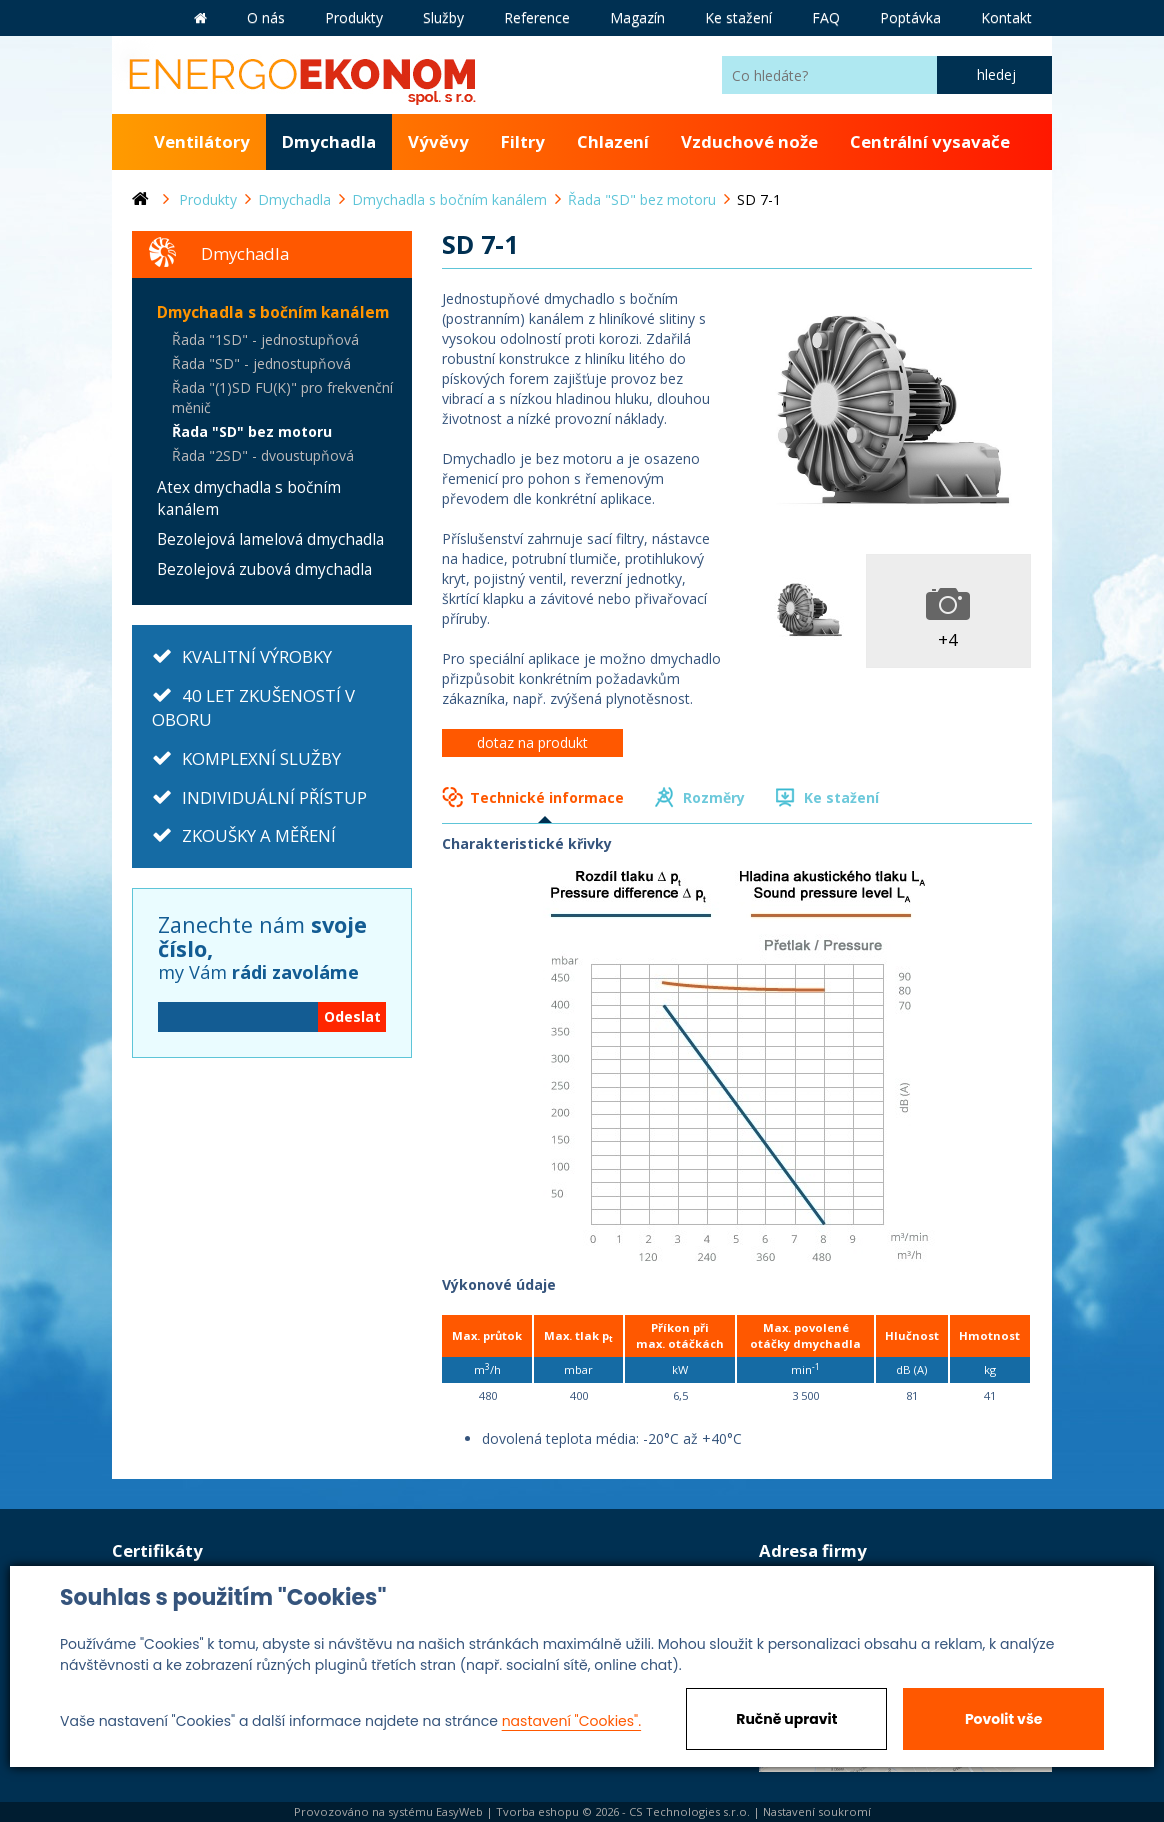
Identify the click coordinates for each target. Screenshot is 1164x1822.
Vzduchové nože (749, 141)
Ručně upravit (786, 1719)
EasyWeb (459, 1811)
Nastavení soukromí (817, 1811)
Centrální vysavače (930, 141)
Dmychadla (329, 141)
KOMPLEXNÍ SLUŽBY (261, 758)
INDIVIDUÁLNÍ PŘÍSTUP (274, 797)
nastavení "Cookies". (571, 1721)
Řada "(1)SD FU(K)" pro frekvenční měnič (282, 397)
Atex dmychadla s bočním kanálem (249, 498)
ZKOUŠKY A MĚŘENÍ (259, 835)
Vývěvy (438, 141)
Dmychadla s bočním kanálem (273, 312)
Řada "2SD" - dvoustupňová (263, 455)
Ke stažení (841, 797)
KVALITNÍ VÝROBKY (257, 656)
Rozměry (714, 797)
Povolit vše (1003, 1719)
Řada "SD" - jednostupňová (261, 363)
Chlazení (613, 141)
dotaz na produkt (532, 742)
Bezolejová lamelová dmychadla (270, 539)
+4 (948, 639)
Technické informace (547, 797)
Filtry (523, 141)
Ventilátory (202, 141)
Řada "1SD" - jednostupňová (265, 339)
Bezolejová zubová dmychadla (264, 569)
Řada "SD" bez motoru (252, 431)
